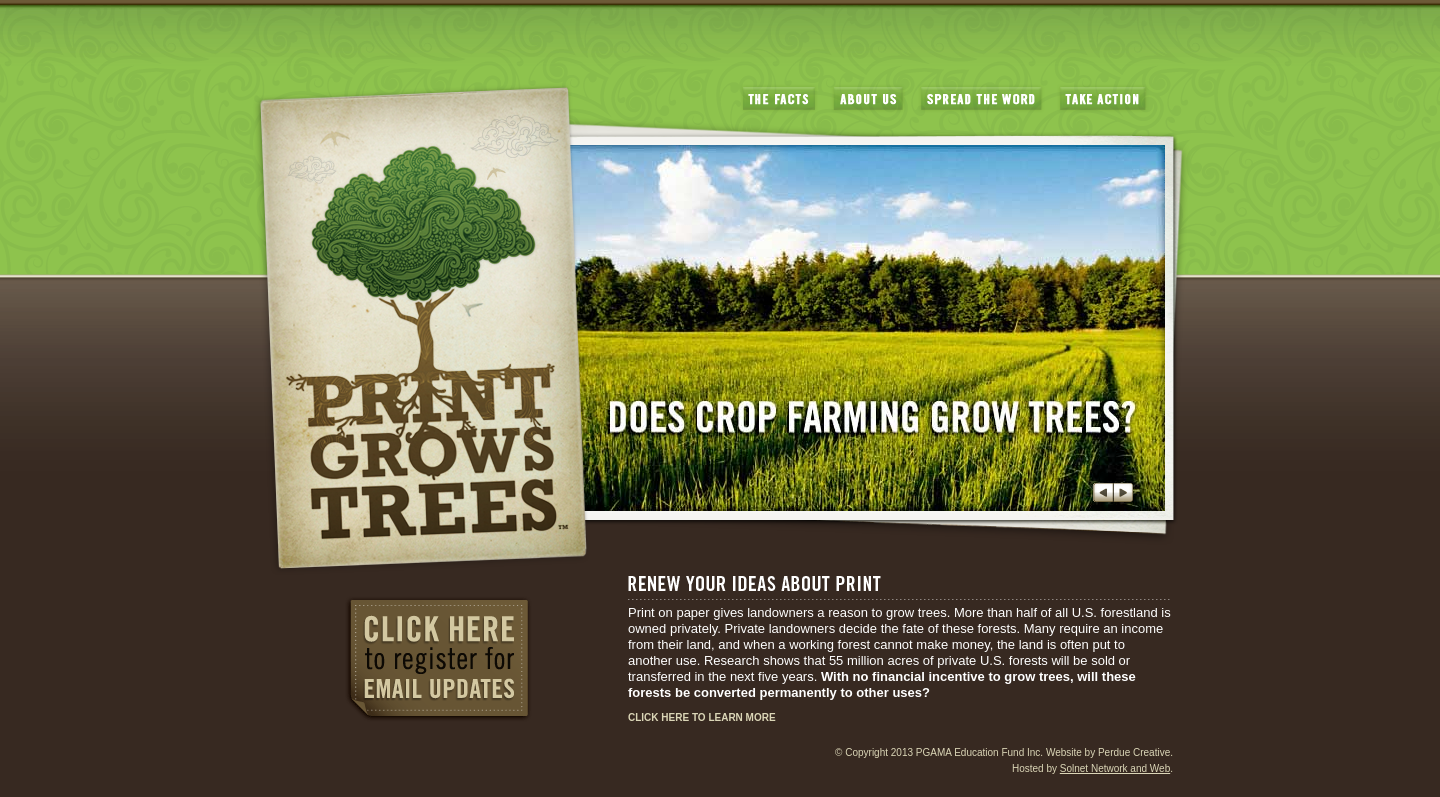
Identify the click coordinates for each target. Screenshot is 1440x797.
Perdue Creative (1134, 752)
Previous (1103, 492)
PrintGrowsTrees (421, 329)
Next (1123, 492)
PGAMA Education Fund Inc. (979, 752)
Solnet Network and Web (1115, 768)
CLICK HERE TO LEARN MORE (702, 717)
